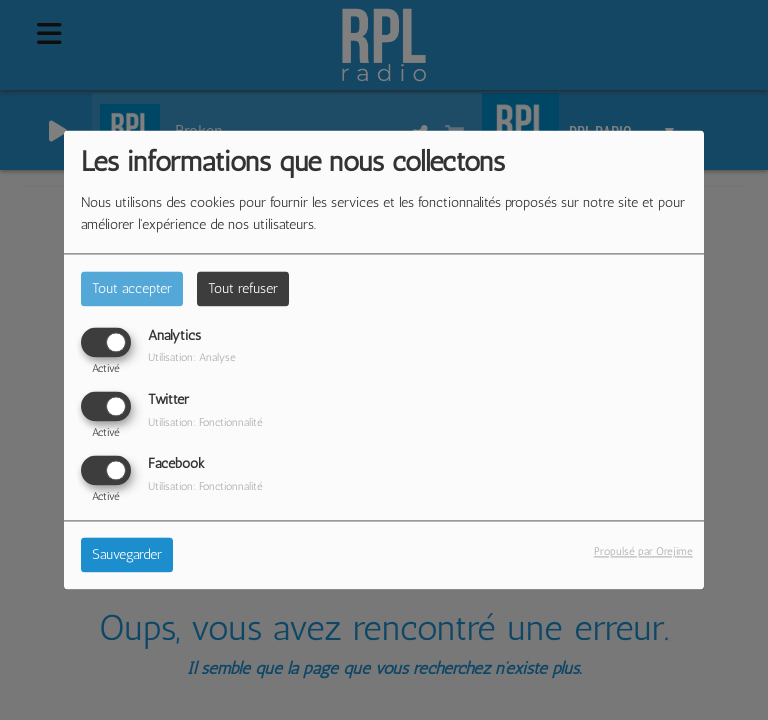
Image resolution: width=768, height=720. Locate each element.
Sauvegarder (127, 555)
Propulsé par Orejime (643, 552)
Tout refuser (243, 288)
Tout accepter (132, 288)
